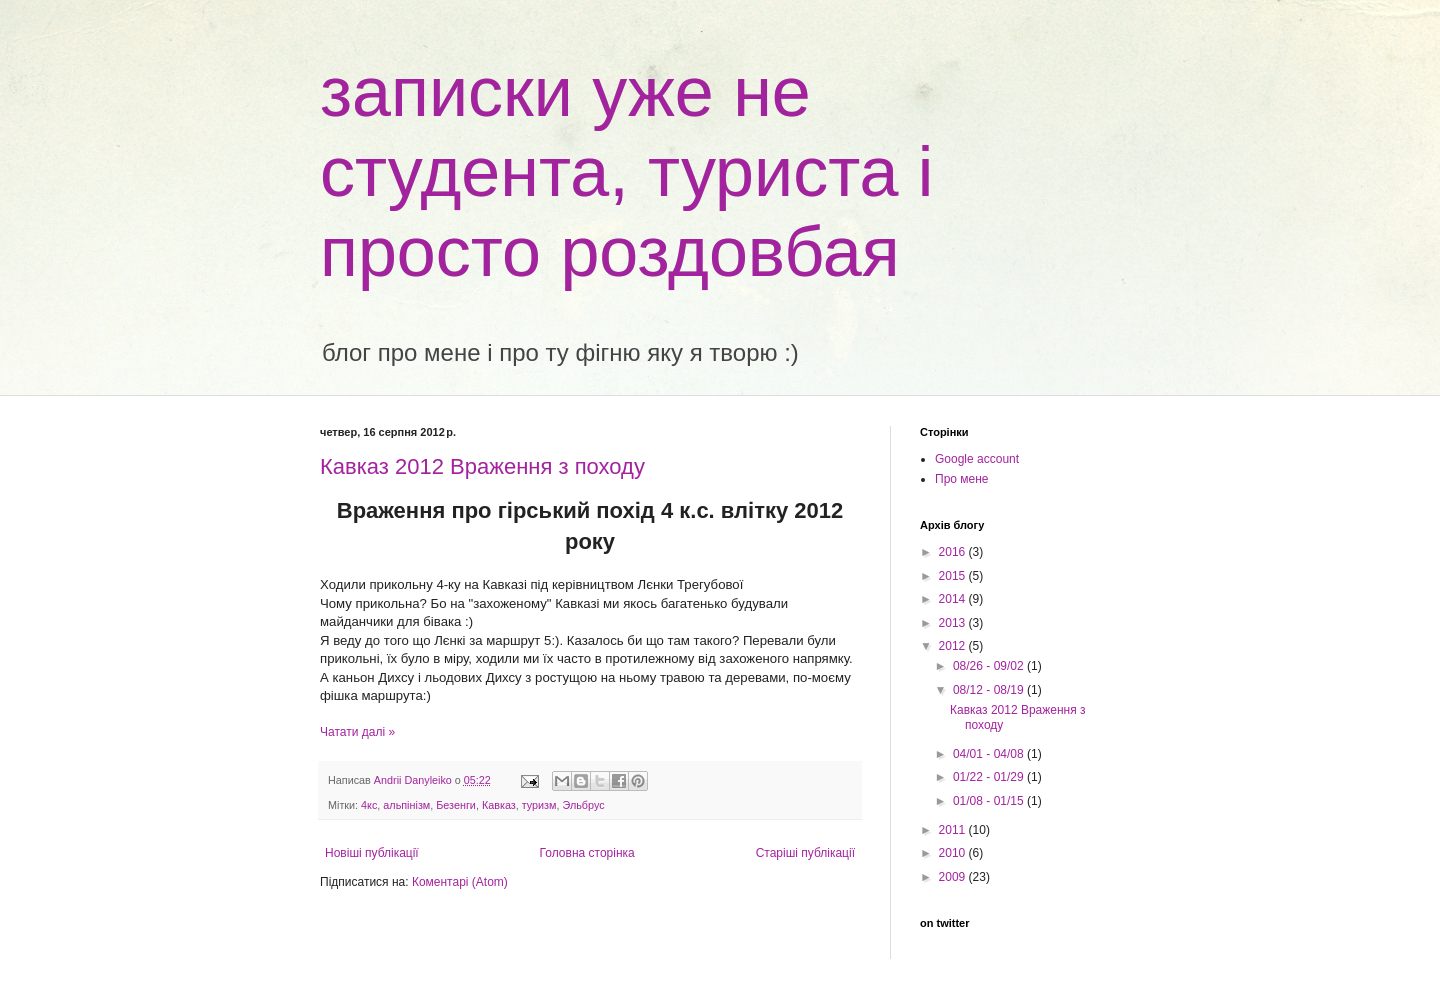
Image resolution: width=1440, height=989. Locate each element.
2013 (954, 623)
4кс (369, 805)
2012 (954, 646)
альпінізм (406, 805)
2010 (954, 853)
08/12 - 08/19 (990, 690)
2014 (954, 599)
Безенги (456, 805)
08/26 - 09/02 (990, 666)
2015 (954, 576)
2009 (954, 877)
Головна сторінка (587, 853)
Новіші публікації (372, 853)
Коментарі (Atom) (460, 882)
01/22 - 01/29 (990, 777)
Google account (977, 459)
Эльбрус (583, 805)
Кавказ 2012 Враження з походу (482, 466)
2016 (954, 552)
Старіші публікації (805, 853)
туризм (539, 805)
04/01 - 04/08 (990, 754)
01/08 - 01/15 (990, 801)
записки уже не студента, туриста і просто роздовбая (626, 172)
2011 (954, 830)
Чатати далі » (357, 732)
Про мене (962, 479)
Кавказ (499, 805)
